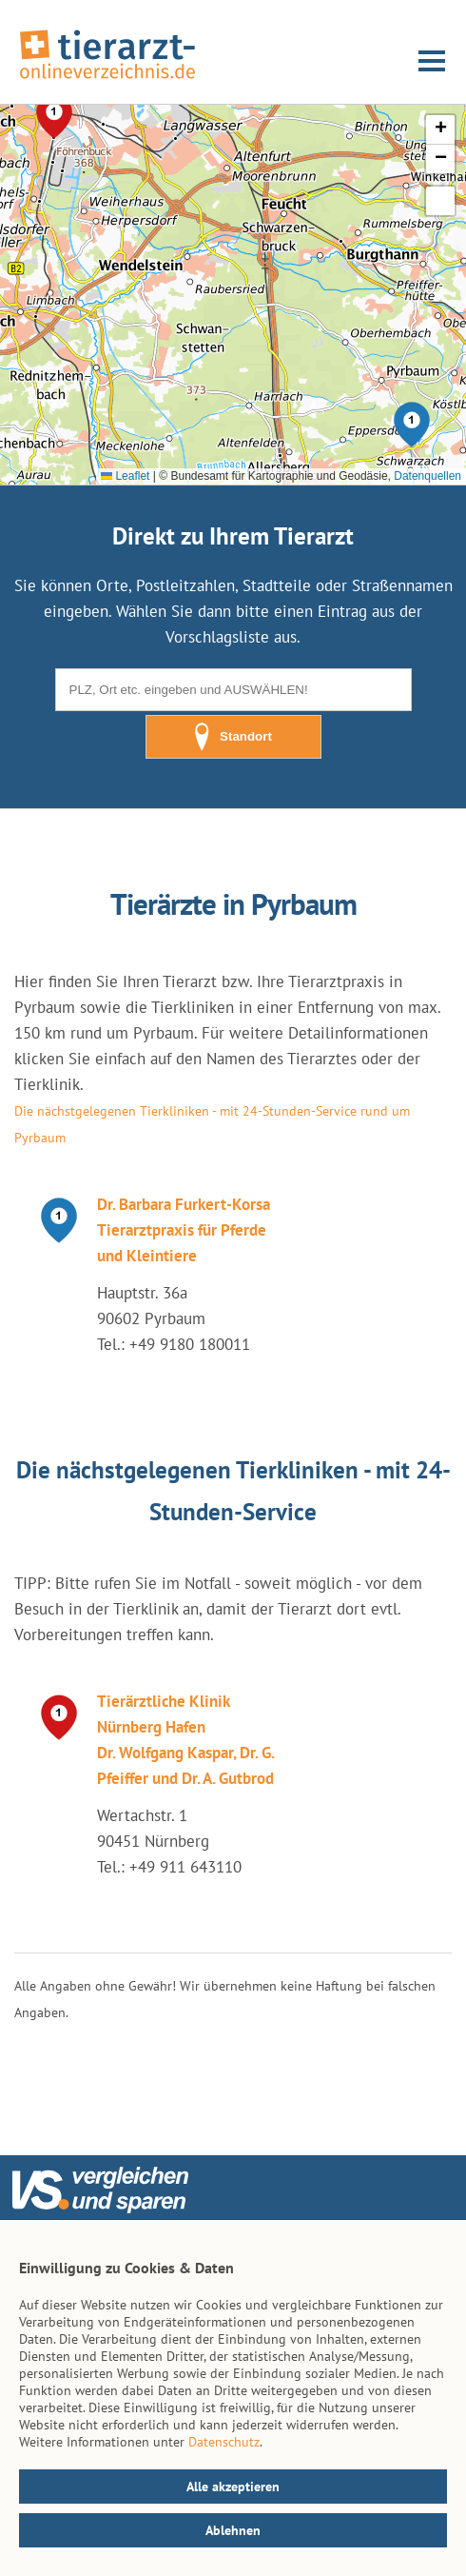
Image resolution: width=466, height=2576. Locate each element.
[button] (412, 424)
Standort (233, 737)
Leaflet (125, 476)
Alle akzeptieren (233, 2486)
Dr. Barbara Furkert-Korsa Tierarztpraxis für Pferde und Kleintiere (183, 1230)
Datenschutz (224, 2441)
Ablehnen (233, 2530)
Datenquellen (427, 476)
